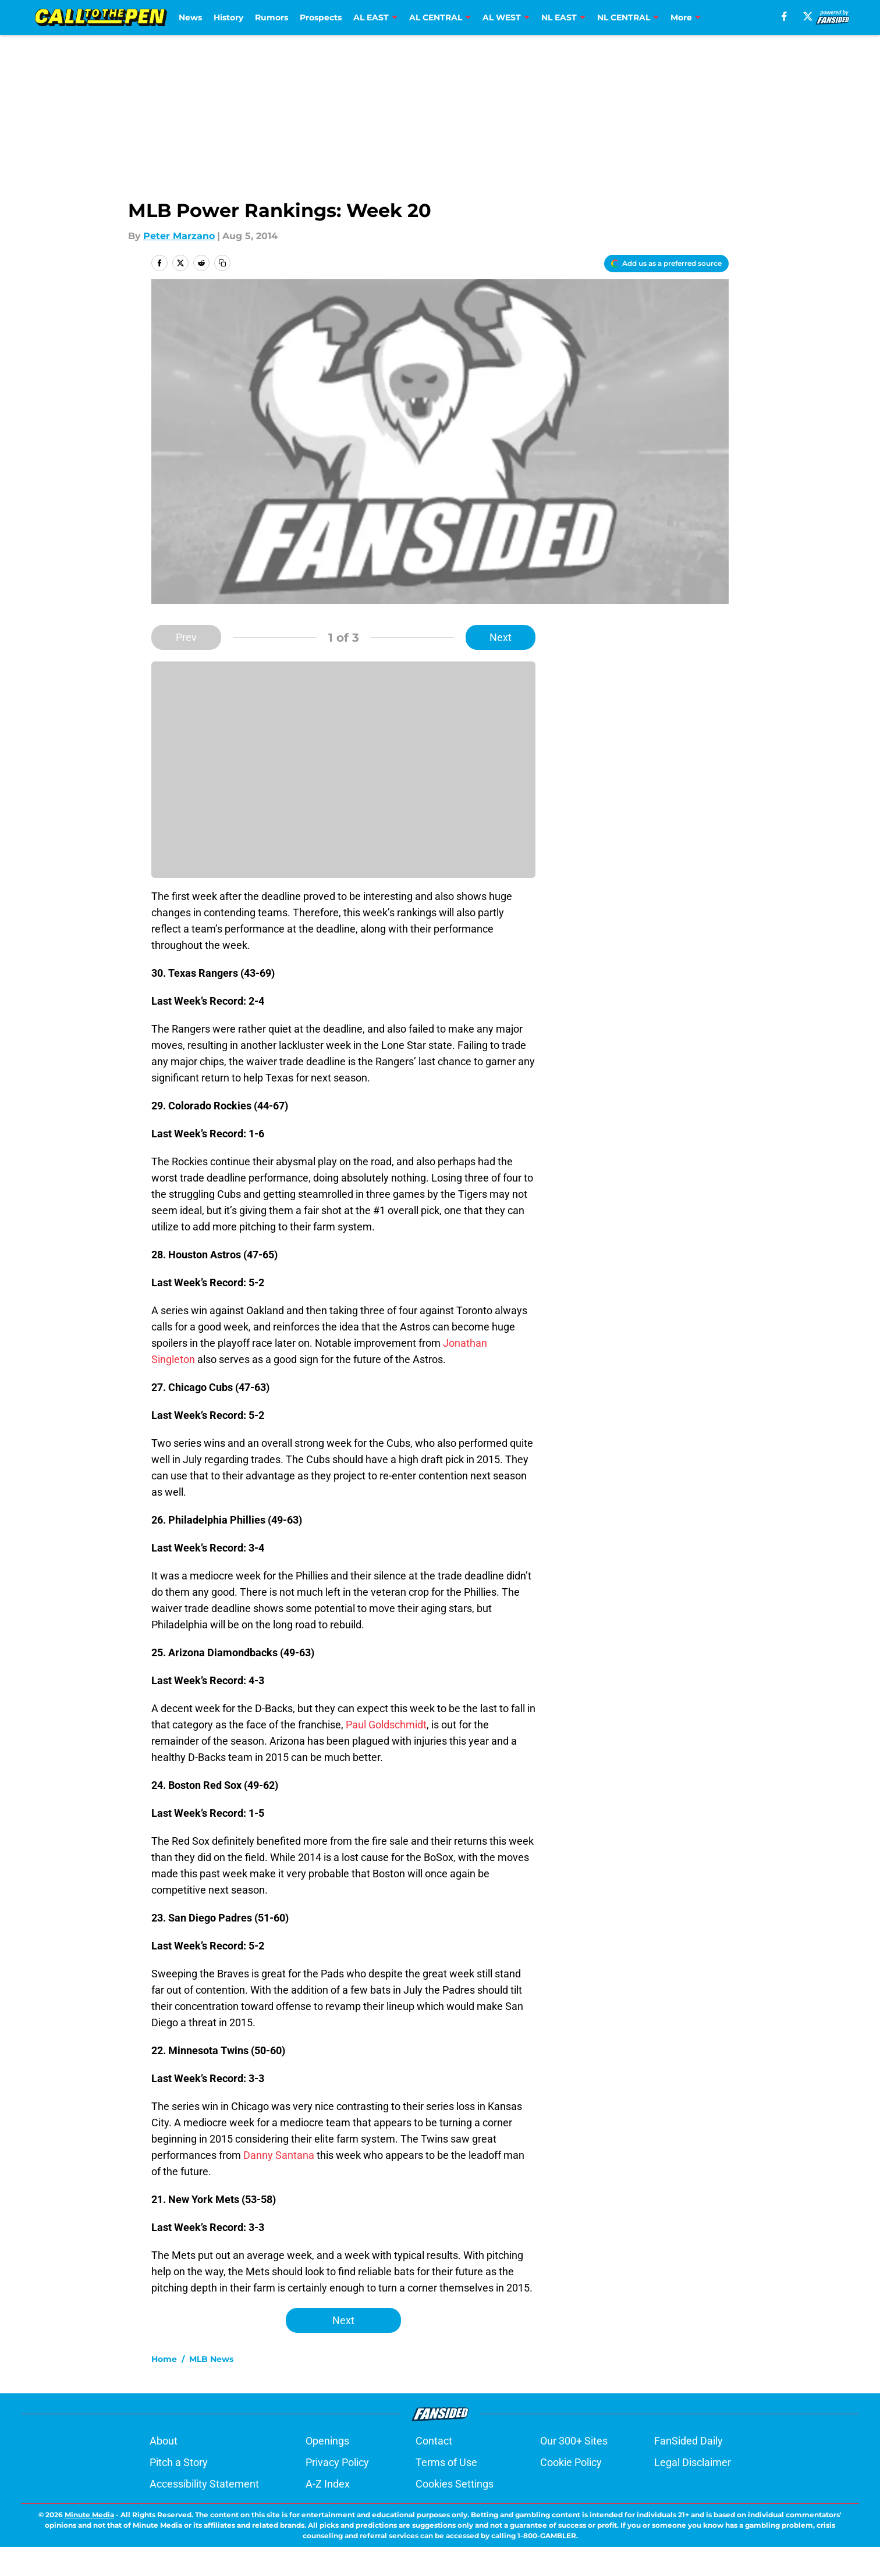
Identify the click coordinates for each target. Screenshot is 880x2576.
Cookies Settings (455, 2484)
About (164, 2441)
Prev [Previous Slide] (186, 637)
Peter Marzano (179, 235)
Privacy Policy (337, 2462)
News (190, 17)
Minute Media (89, 2514)
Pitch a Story (179, 2462)
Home (164, 2359)
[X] (807, 16)
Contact (434, 2441)
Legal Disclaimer (692, 2462)
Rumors (271, 17)
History (228, 17)
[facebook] (784, 16)
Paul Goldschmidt (386, 1724)
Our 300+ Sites (574, 2441)
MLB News (211, 2359)
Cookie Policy (571, 2462)
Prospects (321, 17)
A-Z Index (328, 2484)
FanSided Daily (688, 2441)
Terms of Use (446, 2462)
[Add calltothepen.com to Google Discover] (666, 263)
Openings (327, 2441)
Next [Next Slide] (500, 637)
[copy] (222, 263)
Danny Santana (278, 2155)
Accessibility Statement (204, 2484)
